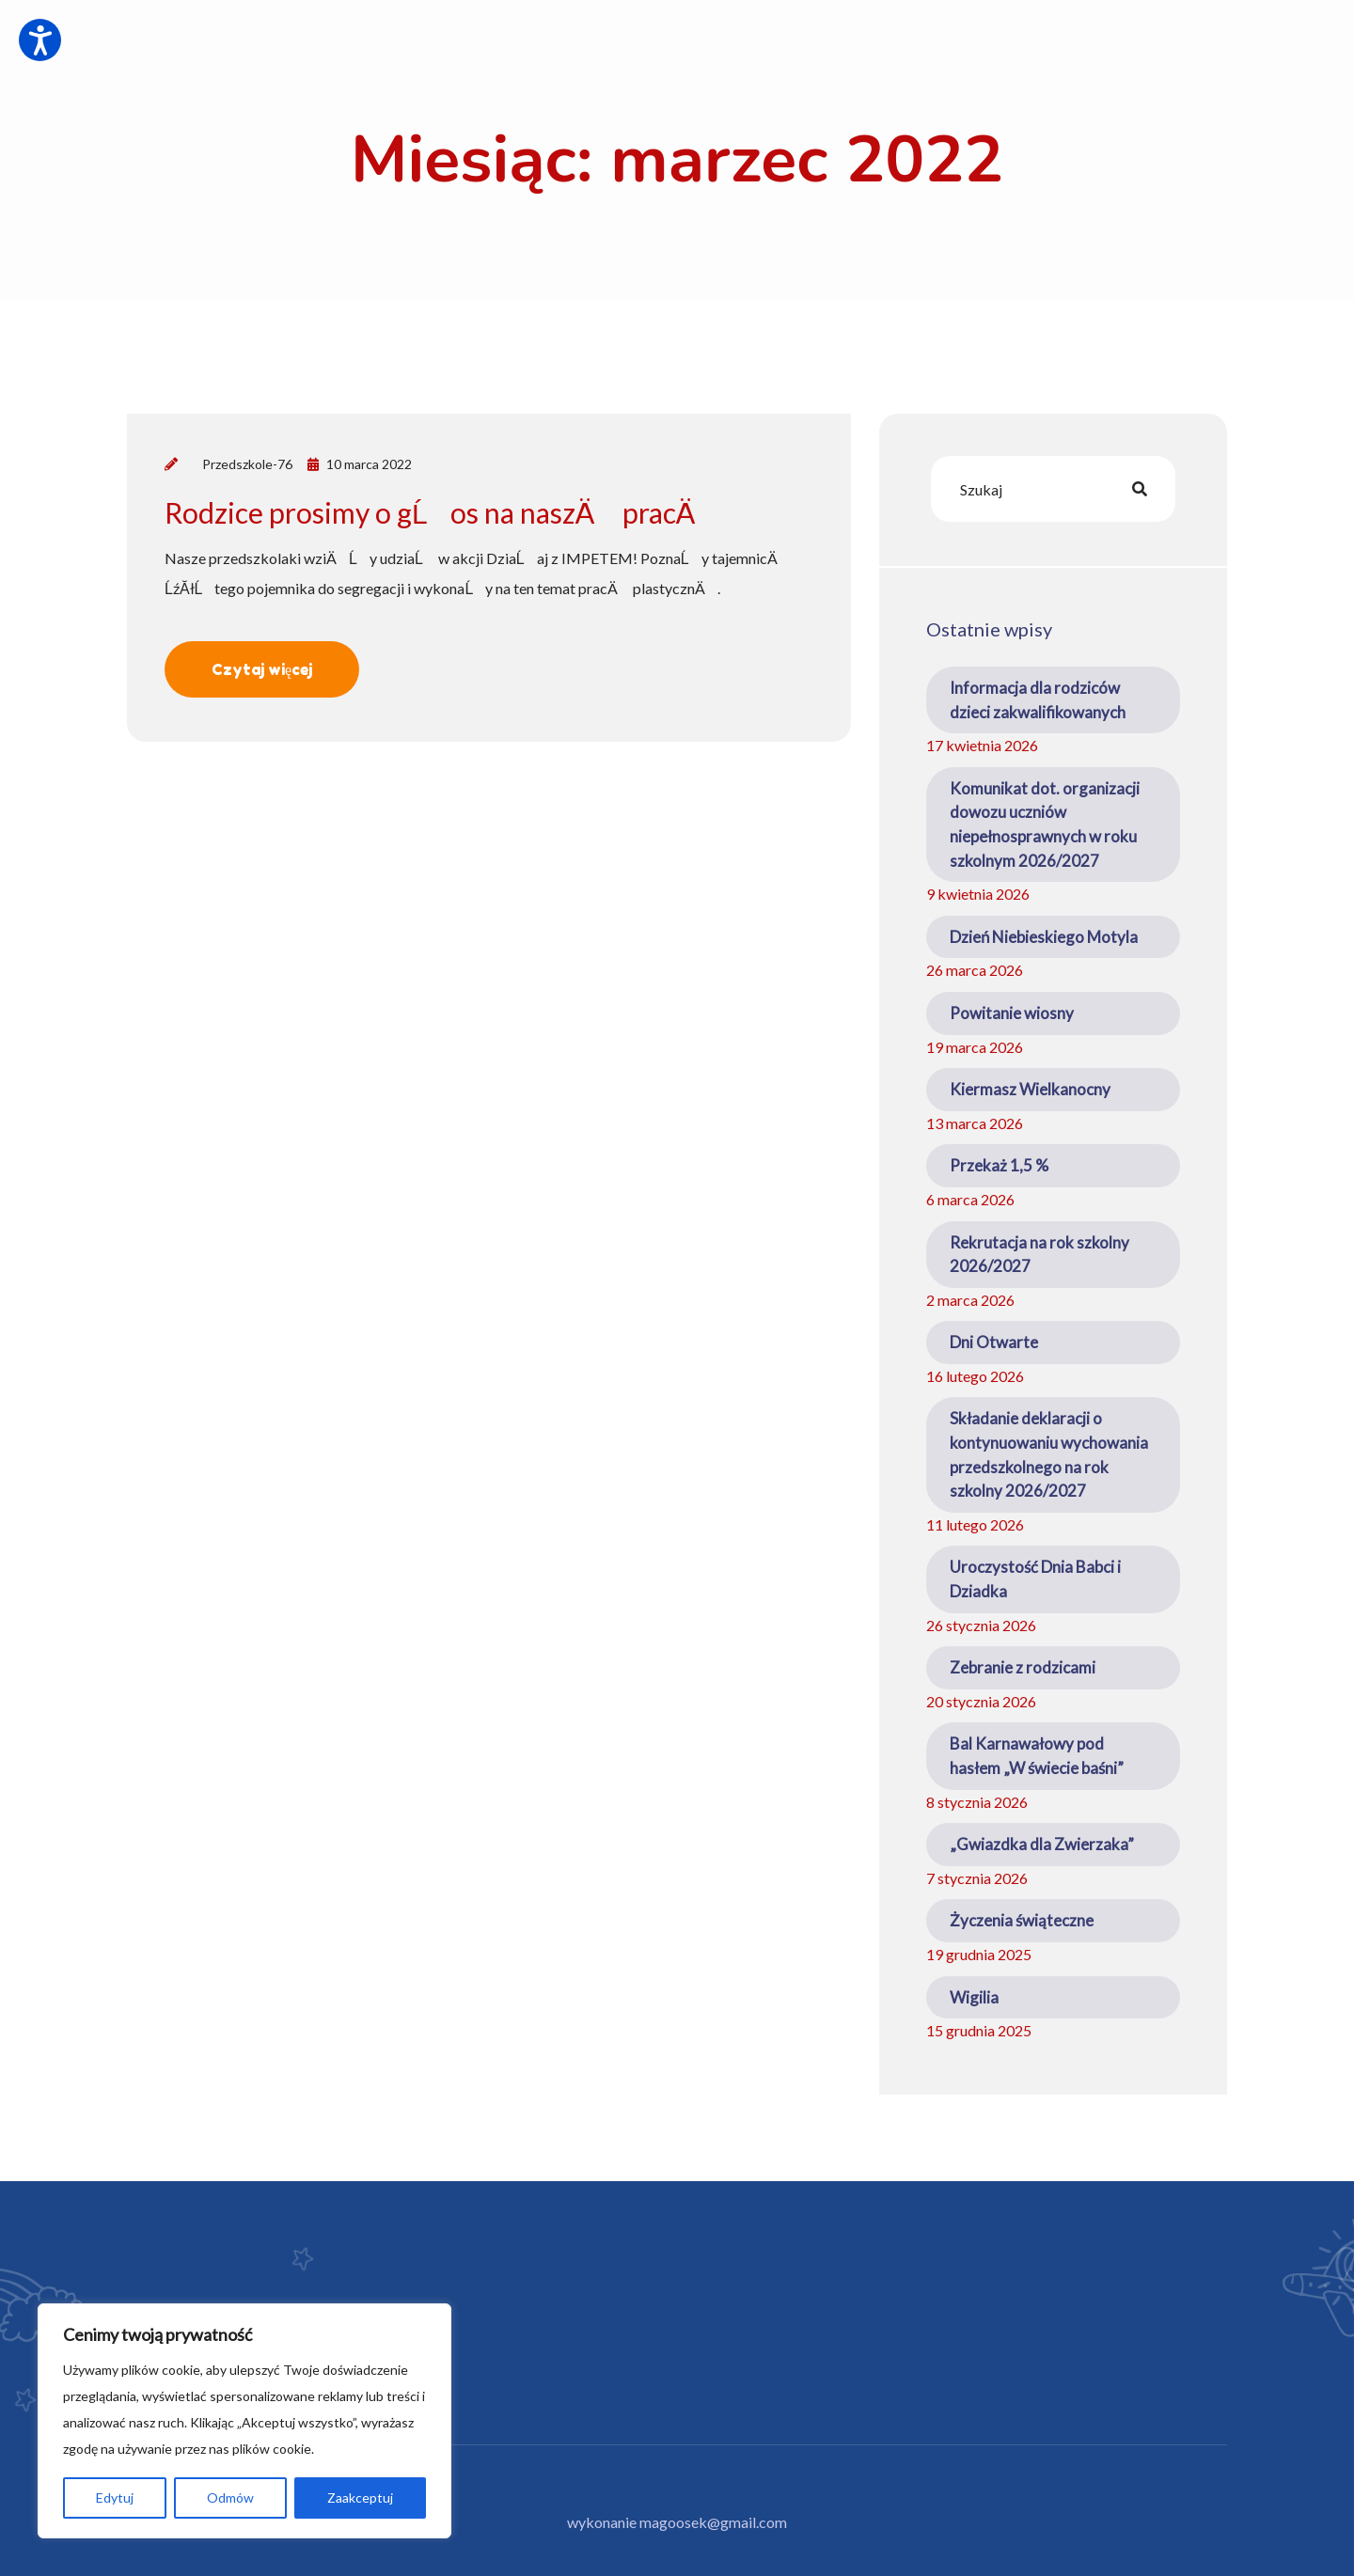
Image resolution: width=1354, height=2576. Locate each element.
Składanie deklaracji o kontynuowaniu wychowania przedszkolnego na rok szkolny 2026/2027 (1049, 1454)
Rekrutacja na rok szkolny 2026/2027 (1039, 1255)
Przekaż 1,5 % (999, 1165)
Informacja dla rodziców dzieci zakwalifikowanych (1038, 700)
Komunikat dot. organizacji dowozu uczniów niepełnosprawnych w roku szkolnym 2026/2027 (1045, 824)
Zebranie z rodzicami (1022, 1667)
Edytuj (115, 2497)
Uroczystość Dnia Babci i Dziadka (1035, 1579)
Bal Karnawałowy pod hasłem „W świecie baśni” (1037, 1756)
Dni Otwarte (994, 1342)
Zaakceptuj (360, 2497)
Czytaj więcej (262, 669)
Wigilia (974, 1997)
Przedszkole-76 (247, 464)
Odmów (230, 2497)
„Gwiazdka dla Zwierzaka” (1042, 1844)
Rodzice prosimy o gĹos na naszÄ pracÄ (441, 512)
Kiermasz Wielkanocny (1030, 1089)
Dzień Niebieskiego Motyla (1044, 937)
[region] (244, 2420)
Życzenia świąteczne (1022, 1920)
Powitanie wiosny (1012, 1013)
